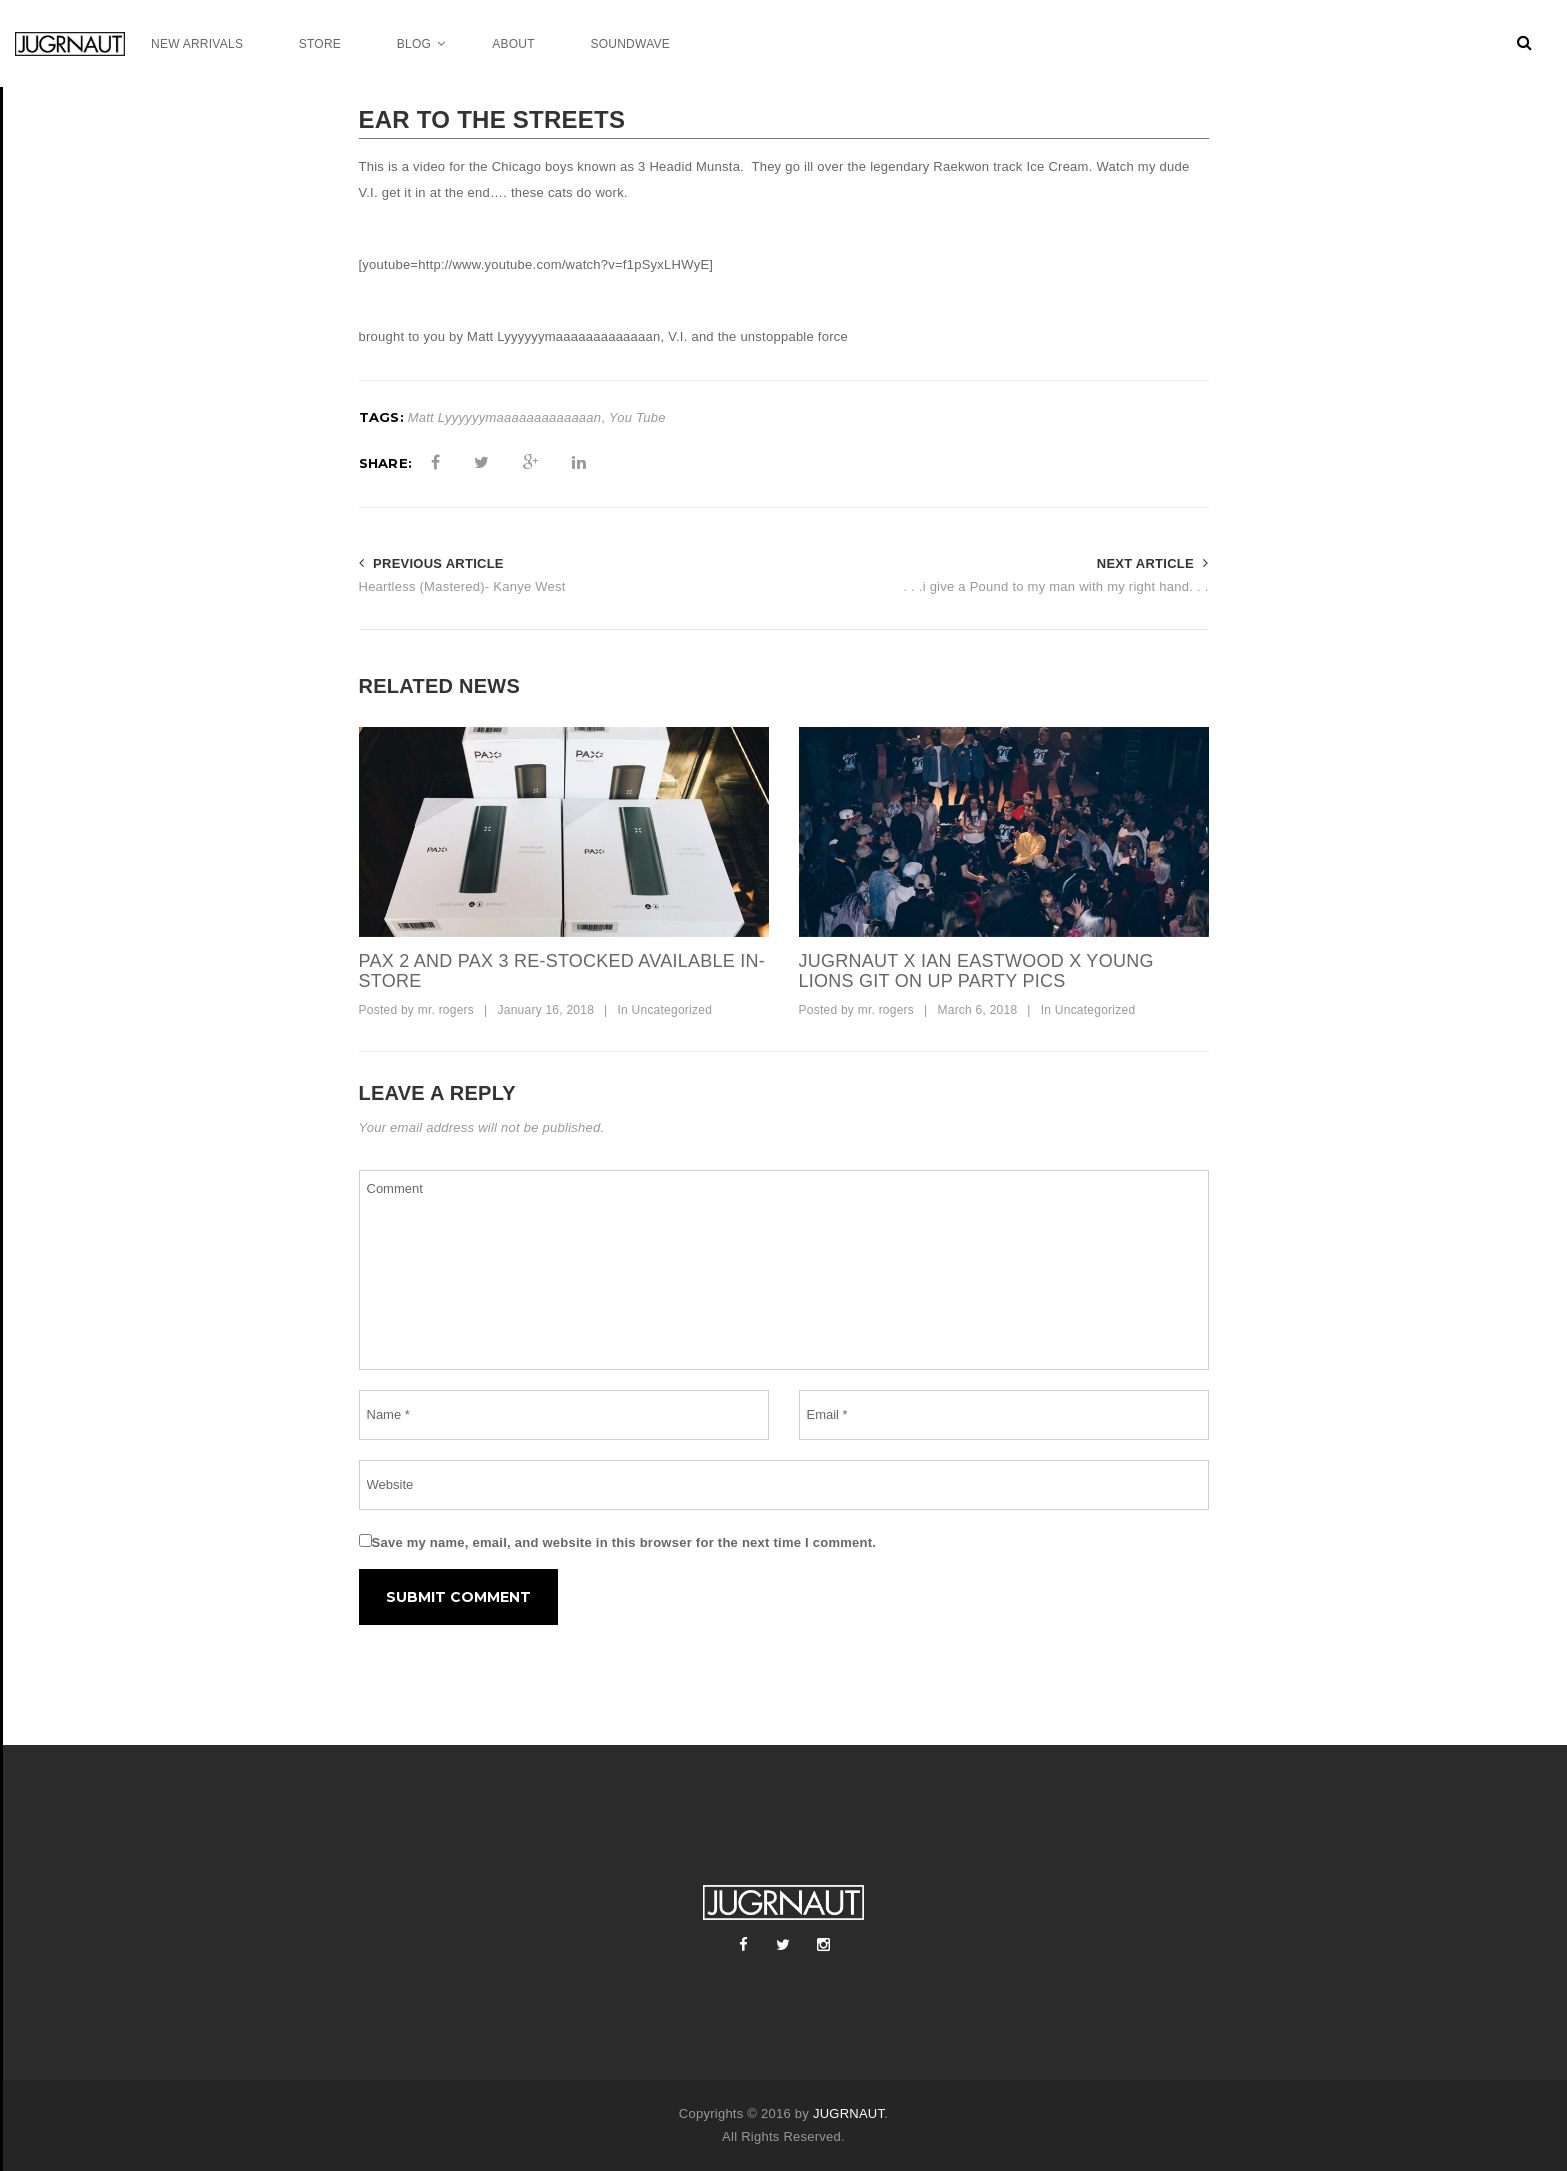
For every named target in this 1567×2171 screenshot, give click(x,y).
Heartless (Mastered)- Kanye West (462, 586)
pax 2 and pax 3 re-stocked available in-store (562, 971)
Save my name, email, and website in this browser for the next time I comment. (624, 1542)
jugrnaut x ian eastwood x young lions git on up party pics (976, 971)
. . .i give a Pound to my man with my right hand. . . (1055, 586)
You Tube (637, 417)
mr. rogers (446, 1010)
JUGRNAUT (848, 2113)
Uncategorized (672, 1010)
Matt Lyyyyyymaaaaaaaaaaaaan (505, 417)
